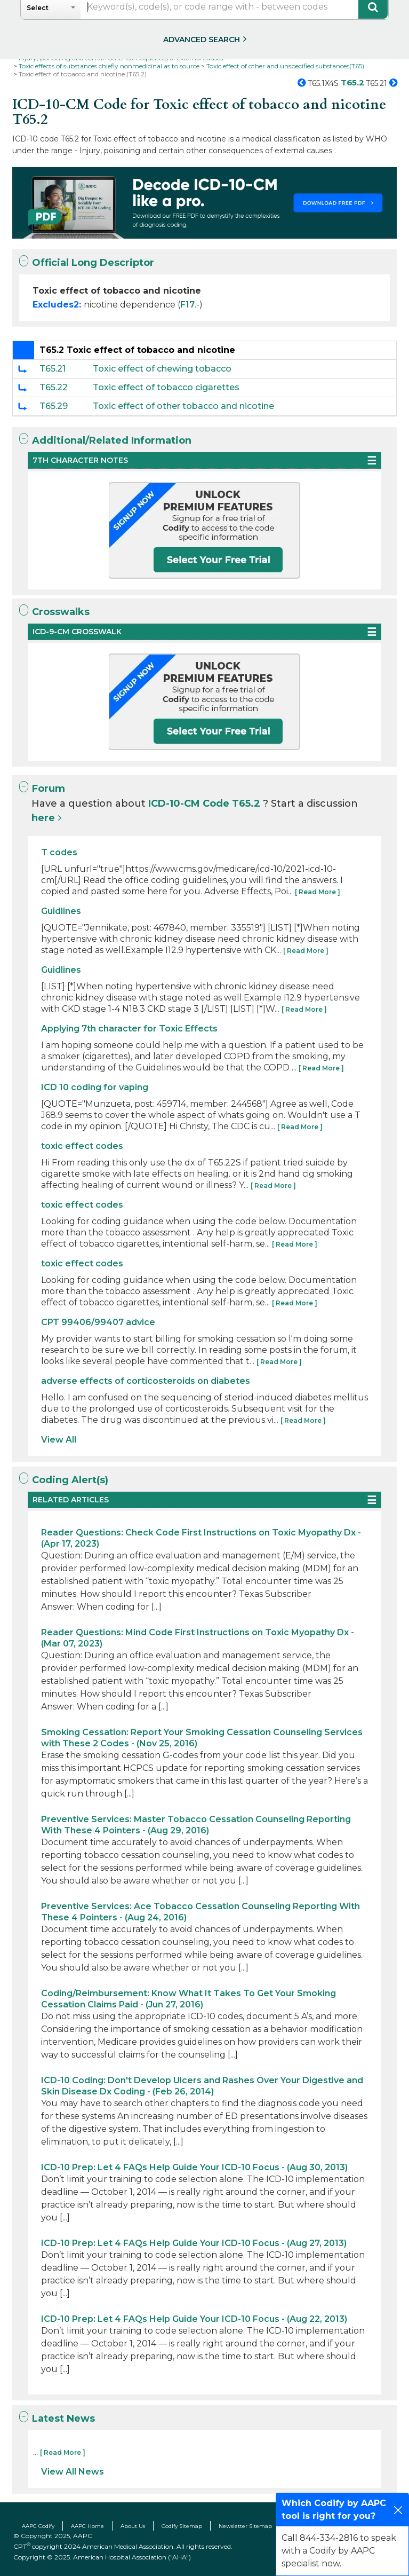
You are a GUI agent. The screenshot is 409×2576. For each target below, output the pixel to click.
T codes (59, 852)
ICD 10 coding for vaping (94, 1087)
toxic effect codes (82, 1146)
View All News (72, 2472)
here (43, 818)
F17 (187, 305)
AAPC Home (87, 2526)
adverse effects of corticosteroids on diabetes (145, 1381)
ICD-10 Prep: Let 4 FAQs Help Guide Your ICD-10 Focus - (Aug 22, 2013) (194, 2319)
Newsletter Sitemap (245, 2526)
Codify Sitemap (182, 2526)
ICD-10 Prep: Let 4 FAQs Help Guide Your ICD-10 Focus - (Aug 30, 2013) (194, 2167)
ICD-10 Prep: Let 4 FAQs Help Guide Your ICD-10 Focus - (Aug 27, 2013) (194, 2243)
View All (58, 1440)
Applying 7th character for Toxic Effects (129, 1028)
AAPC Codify (38, 2526)
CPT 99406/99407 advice (98, 1322)
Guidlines (61, 911)
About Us (133, 2526)
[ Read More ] (317, 892)
